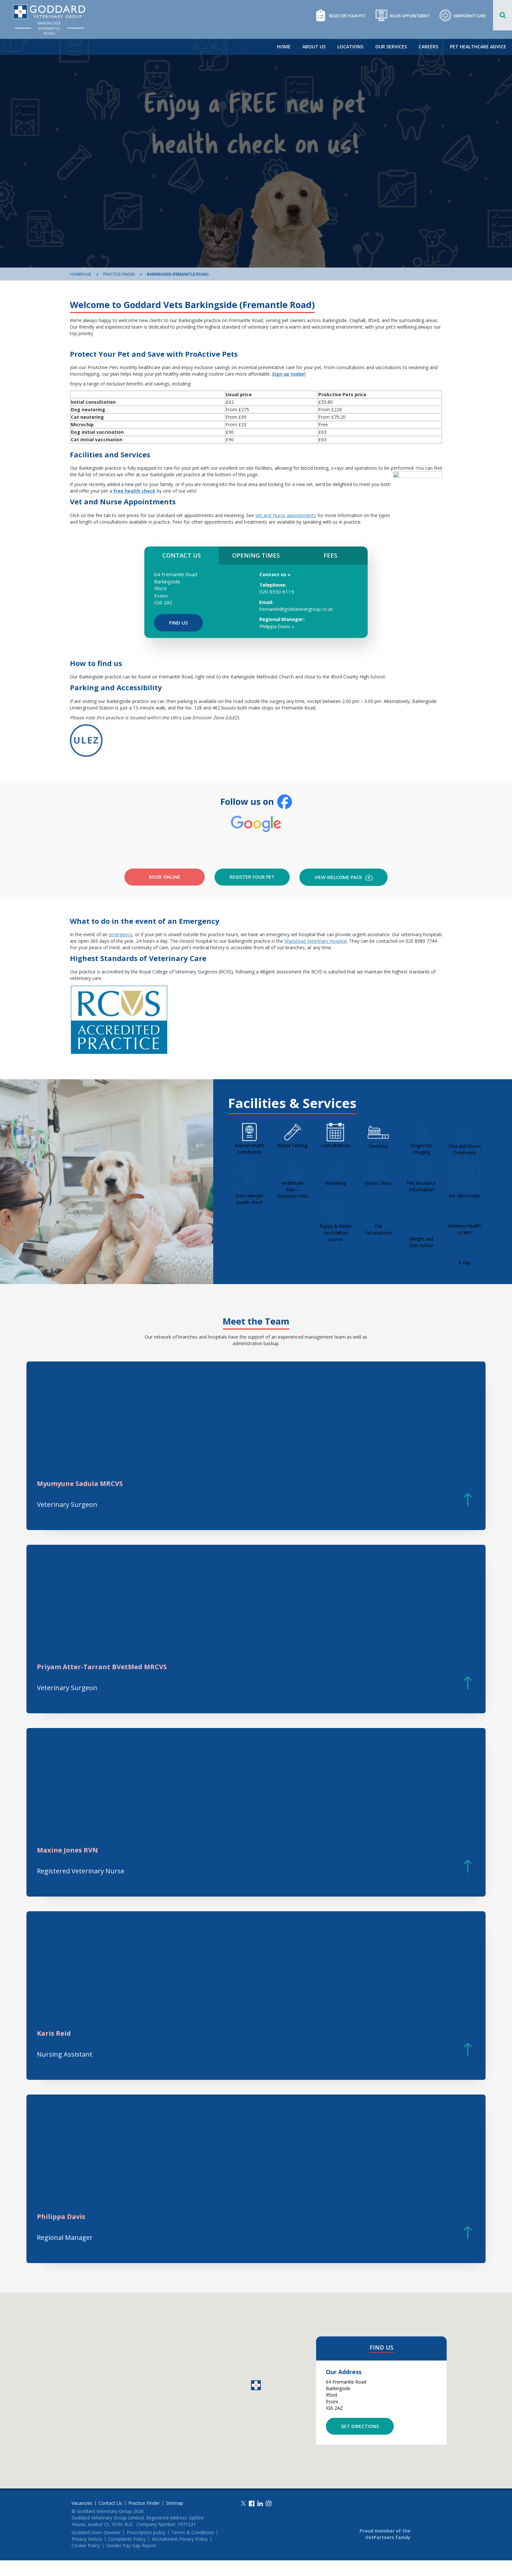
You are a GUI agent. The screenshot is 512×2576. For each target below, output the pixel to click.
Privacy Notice (87, 2554)
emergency (120, 950)
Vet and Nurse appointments (285, 515)
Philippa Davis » (276, 626)
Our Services (391, 46)
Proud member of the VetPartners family (385, 2549)
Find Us (178, 622)
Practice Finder (119, 274)
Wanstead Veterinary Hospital (315, 957)
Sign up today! (289, 374)
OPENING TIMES (256, 555)
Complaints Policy (127, 2554)
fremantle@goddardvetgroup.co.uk (296, 609)
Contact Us (110, 2519)
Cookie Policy (86, 2561)
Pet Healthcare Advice (478, 46)
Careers (428, 46)
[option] (256, 153)
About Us (314, 46)
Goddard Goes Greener (96, 2548)
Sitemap (174, 2519)
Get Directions (360, 2441)
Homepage (80, 274)
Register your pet (252, 892)
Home (284, 46)
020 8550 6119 (276, 591)
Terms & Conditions (192, 2548)
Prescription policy (146, 2548)
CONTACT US (181, 555)
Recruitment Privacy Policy (180, 2554)
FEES (330, 555)
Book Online (164, 892)
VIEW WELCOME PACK (343, 892)
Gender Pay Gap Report (131, 2561)
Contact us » (275, 574)
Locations (350, 46)
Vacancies (82, 2519)
